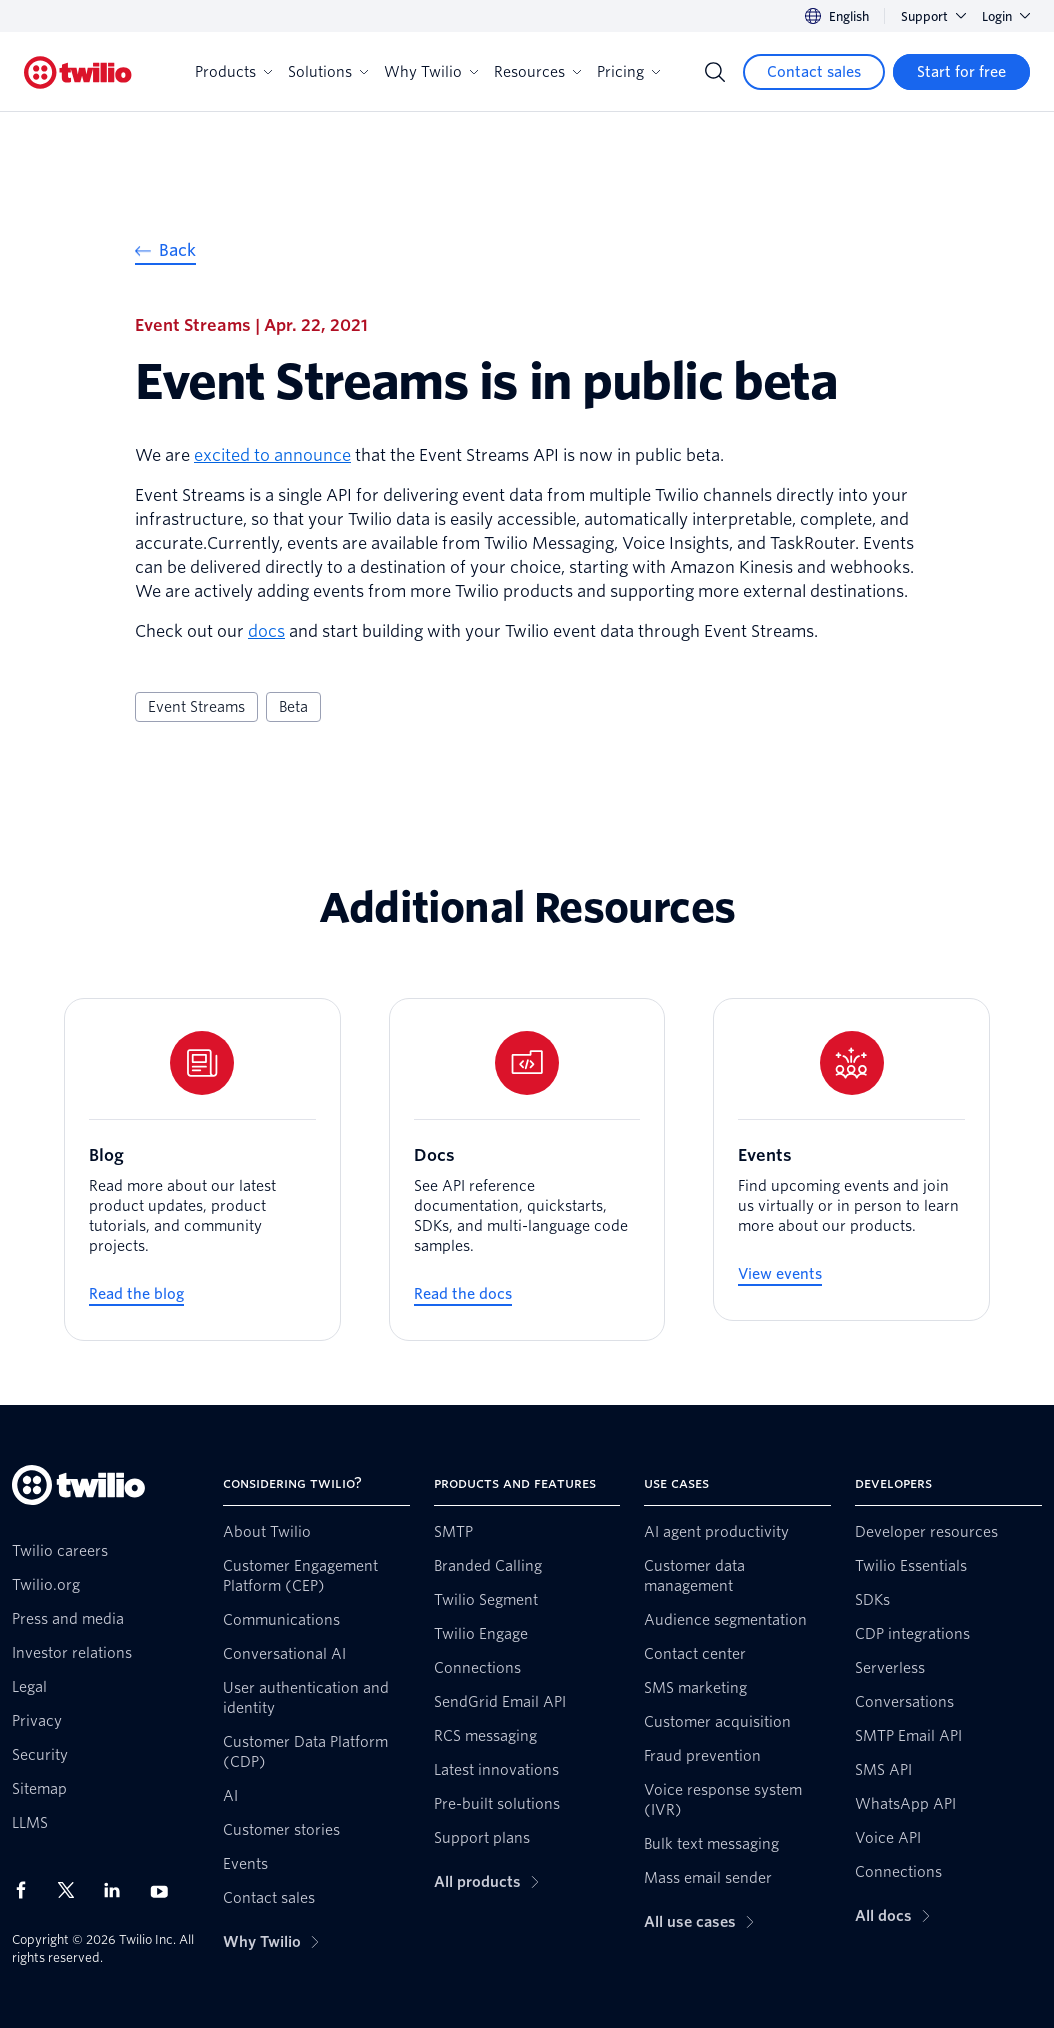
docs (266, 631)
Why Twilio (431, 72)
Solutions (328, 72)
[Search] (715, 72)
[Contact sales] (814, 72)
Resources (537, 72)
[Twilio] (78, 72)
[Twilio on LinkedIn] (119, 1890)
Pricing (628, 72)
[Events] (851, 1159)
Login (1006, 16)
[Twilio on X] (73, 1890)
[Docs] (527, 1169)
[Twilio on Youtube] (165, 1890)
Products (233, 72)
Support (933, 16)
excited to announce (272, 455)
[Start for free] (961, 72)
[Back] (165, 253)
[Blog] (202, 1169)
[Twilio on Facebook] (27, 1890)
